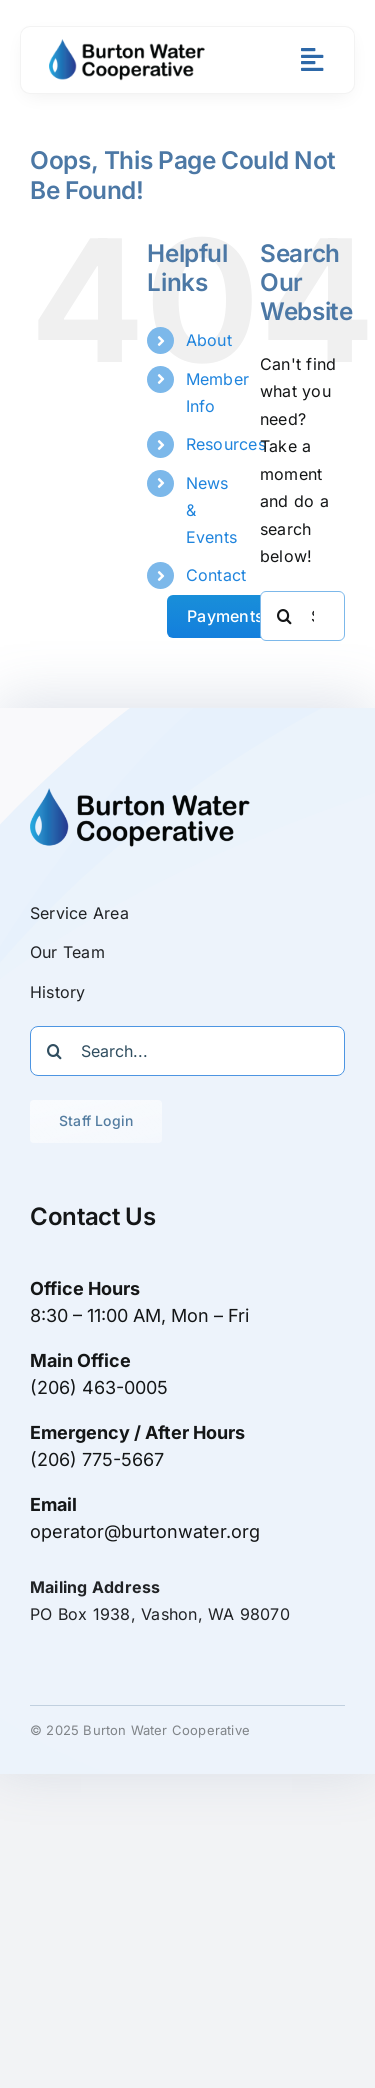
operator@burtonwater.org (145, 1531)
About (209, 340)
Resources (226, 444)
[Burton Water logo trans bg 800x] (127, 47)
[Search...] (187, 1051)
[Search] (285, 616)
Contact (216, 575)
